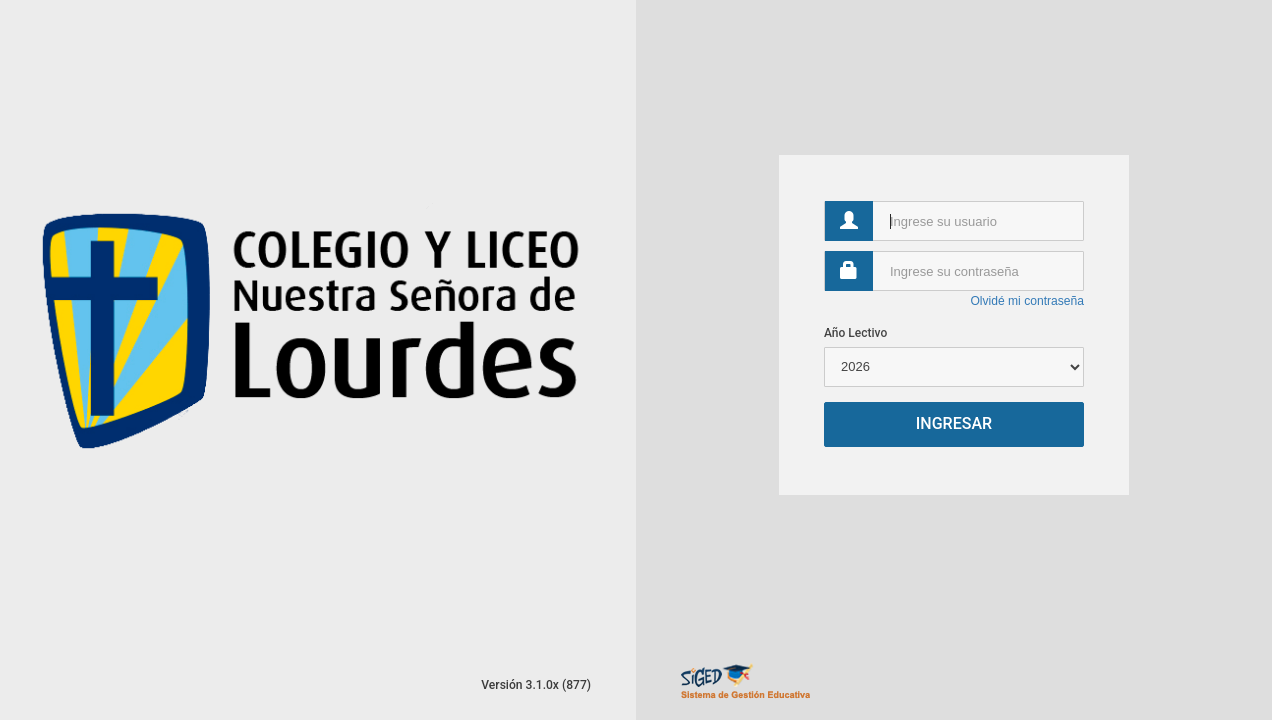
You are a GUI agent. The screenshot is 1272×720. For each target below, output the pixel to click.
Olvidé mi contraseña (1027, 301)
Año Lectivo (855, 333)
